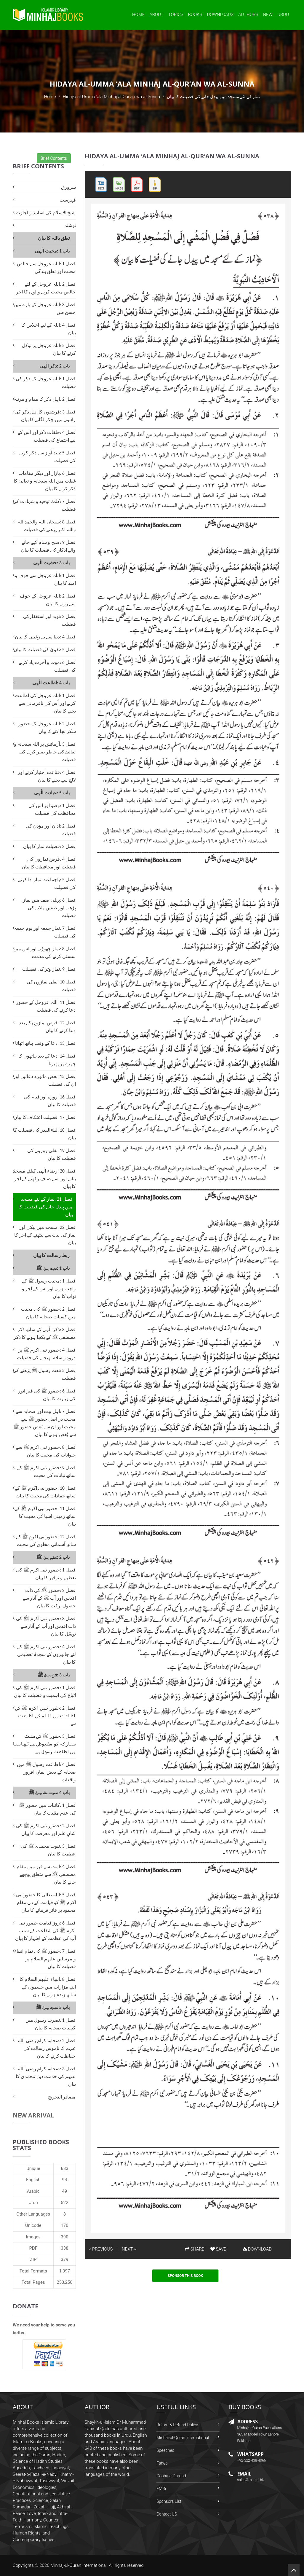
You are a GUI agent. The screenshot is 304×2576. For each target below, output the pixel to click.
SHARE (194, 2249)
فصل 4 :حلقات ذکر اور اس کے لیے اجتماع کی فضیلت (46, 436)
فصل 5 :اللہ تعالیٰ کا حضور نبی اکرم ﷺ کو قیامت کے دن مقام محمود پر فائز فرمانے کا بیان (46, 1902)
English (33, 2179)
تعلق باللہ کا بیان (54, 238)
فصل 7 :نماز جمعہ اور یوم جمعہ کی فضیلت (45, 932)
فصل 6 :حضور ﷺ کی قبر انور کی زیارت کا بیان (47, 1394)
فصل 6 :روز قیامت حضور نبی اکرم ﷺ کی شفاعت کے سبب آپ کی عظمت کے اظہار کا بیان (45, 1930)
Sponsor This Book (185, 2276)
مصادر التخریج (62, 2097)
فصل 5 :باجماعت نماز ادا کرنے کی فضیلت (47, 883)
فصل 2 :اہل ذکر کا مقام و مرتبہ (45, 399)
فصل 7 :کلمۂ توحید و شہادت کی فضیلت (44, 505)
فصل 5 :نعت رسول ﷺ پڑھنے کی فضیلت (44, 1374)
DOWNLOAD (257, 2249)
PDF (33, 2248)
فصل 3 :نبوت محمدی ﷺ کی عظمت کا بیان (48, 1850)
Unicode (33, 2225)
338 (64, 2248)
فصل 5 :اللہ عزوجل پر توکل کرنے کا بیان (49, 349)
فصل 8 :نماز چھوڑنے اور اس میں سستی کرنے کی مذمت (44, 952)
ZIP (33, 2259)
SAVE (218, 2249)
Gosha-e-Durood (171, 2475)
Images (33, 2237)
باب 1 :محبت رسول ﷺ (53, 1268)
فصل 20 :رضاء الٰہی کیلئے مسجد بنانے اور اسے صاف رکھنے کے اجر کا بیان (44, 1178)
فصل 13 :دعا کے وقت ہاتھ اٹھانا (45, 1043)
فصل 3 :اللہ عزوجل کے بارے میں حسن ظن (45, 308)
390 (64, 2237)
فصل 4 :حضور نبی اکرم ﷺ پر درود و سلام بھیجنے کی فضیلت (46, 1353)
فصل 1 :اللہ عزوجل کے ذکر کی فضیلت (46, 382)
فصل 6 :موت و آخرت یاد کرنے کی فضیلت (47, 666)
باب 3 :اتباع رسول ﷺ (54, 1675)
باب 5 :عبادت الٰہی (52, 793)
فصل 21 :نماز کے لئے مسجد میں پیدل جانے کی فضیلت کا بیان (45, 1206)
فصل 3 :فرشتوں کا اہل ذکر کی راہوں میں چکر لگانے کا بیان (45, 415)
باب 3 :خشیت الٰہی (51, 563)
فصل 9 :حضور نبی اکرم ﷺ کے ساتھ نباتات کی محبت (46, 1471)
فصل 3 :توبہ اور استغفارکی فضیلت (49, 620)
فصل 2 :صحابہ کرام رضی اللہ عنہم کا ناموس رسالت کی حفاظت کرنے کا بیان (47, 2048)
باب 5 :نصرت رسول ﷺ (53, 2007)
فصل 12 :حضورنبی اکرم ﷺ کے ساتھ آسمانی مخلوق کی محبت (46, 1540)
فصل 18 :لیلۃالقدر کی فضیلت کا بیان (44, 1134)
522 (64, 2202)
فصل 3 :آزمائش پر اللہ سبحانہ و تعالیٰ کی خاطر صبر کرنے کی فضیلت (45, 751)
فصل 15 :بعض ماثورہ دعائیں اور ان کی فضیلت (44, 1080)
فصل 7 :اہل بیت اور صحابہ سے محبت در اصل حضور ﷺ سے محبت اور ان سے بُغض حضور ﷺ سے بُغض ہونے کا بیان (44, 1422)
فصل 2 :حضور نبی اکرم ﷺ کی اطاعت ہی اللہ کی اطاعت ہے (45, 1715)
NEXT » (129, 2249)
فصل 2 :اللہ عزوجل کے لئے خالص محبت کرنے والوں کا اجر (46, 288)
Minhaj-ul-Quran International (182, 2437)
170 (64, 2225)
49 (64, 2191)
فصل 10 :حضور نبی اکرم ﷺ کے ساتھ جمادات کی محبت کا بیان (45, 1492)
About (156, 14)
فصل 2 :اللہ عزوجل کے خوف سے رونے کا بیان (48, 599)
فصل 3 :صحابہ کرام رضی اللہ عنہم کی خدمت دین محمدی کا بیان (46, 2076)
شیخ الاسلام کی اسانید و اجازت (46, 212)
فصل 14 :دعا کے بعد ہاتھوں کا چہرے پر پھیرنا (47, 1059)
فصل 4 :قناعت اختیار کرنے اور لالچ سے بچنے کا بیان (47, 776)
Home (138, 14)
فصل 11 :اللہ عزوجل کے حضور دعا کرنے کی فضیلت (46, 1006)
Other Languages (33, 2214)
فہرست (68, 200)
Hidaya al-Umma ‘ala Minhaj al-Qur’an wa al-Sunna (111, 96)
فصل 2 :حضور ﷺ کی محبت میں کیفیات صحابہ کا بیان (48, 1313)
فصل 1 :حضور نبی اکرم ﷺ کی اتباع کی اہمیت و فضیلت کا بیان (45, 1691)
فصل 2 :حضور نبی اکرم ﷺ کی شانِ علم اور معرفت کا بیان (46, 1829)
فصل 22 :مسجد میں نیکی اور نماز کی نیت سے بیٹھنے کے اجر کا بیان (45, 1234)
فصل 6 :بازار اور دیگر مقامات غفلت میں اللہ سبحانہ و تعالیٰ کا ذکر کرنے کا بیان (45, 480)
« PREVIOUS (101, 2249)
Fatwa (162, 2463)
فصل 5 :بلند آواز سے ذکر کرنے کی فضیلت (47, 456)
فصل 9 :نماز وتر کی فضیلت (49, 969)
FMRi (161, 2488)
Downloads (220, 14)
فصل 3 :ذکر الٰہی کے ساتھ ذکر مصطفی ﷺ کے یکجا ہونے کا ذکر (45, 1333)
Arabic (33, 2191)
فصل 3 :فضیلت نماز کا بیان (49, 846)
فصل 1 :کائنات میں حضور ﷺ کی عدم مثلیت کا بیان (47, 1809)
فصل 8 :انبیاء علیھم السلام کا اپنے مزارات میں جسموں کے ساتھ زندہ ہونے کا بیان (48, 1986)
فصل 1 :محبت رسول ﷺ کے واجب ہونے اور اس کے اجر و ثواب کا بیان (49, 1288)
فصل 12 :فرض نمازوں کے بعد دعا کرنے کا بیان (47, 1026)
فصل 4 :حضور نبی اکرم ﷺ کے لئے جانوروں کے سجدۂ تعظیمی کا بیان (46, 1654)
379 (64, 2259)
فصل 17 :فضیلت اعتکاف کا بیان (45, 1117)
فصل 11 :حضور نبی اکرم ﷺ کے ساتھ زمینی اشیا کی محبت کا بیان (45, 1516)
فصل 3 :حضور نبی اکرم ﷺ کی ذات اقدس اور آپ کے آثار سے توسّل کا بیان (46, 1626)
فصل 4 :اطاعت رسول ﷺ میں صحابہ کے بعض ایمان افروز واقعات (46, 1772)
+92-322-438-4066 (251, 2460)
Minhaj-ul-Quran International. (79, 2565)
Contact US (166, 2514)
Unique (33, 2168)
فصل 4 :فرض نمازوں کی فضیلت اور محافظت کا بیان (49, 863)
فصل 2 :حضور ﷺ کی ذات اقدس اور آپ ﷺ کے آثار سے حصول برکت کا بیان (49, 1598)
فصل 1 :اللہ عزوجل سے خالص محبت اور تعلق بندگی (46, 267)
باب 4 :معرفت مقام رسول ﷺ (49, 1792)
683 (64, 2168)
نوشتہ (70, 225)
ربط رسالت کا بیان (51, 1255)
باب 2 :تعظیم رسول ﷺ (53, 1557)
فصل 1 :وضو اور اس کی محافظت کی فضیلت (52, 809)
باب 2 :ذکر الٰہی (54, 366)
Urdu (283, 14)
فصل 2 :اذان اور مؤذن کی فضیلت (51, 829)
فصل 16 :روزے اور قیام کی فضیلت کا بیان (50, 1100)
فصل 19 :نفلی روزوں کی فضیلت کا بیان (51, 1154)
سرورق (68, 187)
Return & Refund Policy (177, 2424)
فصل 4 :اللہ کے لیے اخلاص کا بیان (48, 329)
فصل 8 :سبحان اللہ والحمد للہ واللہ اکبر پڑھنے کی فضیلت (47, 525)
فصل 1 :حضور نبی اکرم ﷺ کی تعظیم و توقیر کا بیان (46, 1573)
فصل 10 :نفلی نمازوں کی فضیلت (51, 985)
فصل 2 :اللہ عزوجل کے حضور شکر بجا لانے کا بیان (47, 727)
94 (64, 2179)
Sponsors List (168, 2501)
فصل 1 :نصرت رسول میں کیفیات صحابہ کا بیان (50, 2024)
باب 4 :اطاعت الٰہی (51, 683)
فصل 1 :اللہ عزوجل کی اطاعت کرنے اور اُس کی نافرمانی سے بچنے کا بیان (45, 703)
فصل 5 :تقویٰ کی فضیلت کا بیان (45, 649)
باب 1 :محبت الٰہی (52, 251)
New (268, 14)
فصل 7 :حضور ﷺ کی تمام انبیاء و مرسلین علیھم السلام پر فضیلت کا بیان (45, 1958)
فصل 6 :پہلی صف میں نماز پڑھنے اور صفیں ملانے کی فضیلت (49, 907)
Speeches (165, 2450)
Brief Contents (54, 158)
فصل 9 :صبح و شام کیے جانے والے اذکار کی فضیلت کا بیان (48, 546)
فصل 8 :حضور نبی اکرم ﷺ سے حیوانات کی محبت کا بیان (46, 1451)
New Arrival (33, 2115)
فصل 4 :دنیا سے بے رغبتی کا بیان (45, 637)
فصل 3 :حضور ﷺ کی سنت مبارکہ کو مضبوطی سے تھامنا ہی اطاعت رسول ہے (44, 1743)
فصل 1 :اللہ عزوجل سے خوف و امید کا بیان (45, 579)
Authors (248, 14)
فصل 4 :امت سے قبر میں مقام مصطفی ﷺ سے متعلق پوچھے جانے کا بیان (46, 1874)
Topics (175, 14)
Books (195, 14)
